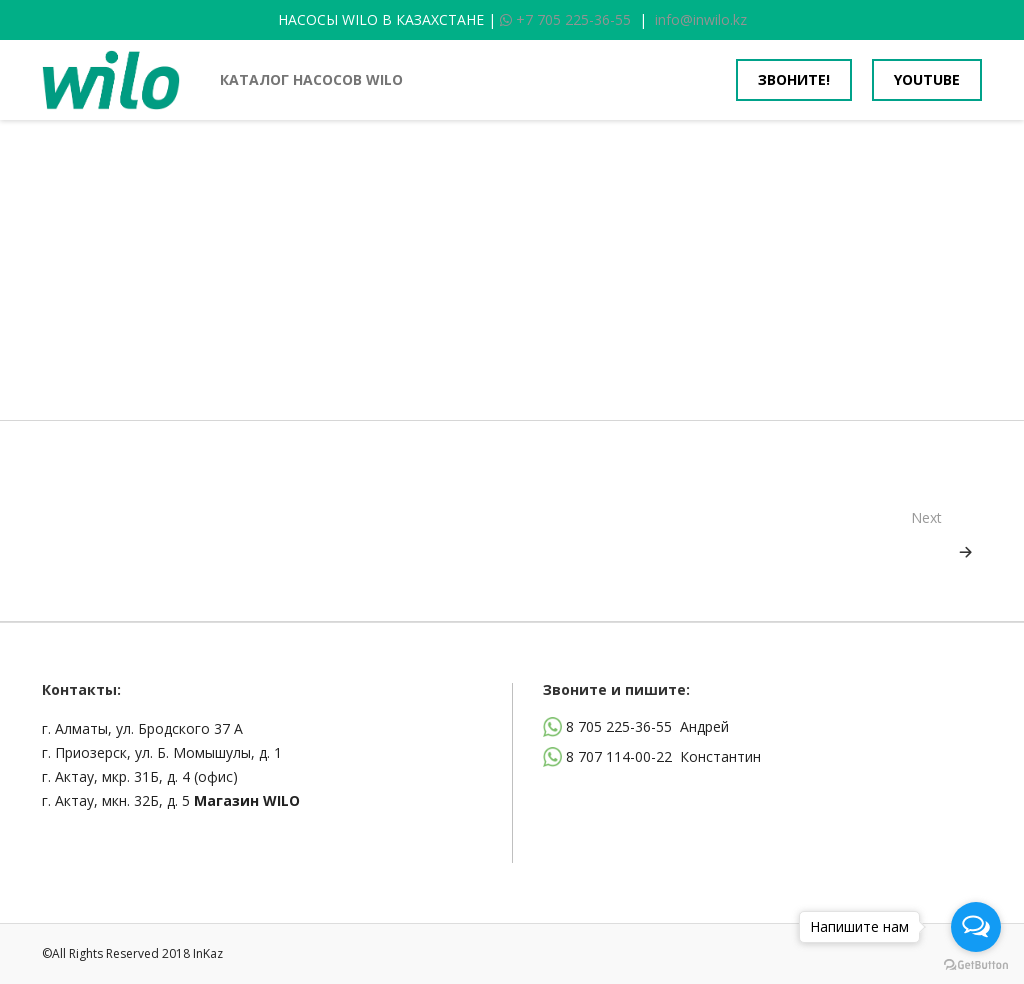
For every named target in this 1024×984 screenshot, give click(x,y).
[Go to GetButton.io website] (976, 964)
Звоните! (794, 79)
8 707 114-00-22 (619, 756)
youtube (927, 79)
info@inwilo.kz (701, 19)
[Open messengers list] (976, 927)
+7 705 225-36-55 (565, 19)
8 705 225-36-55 (619, 726)
